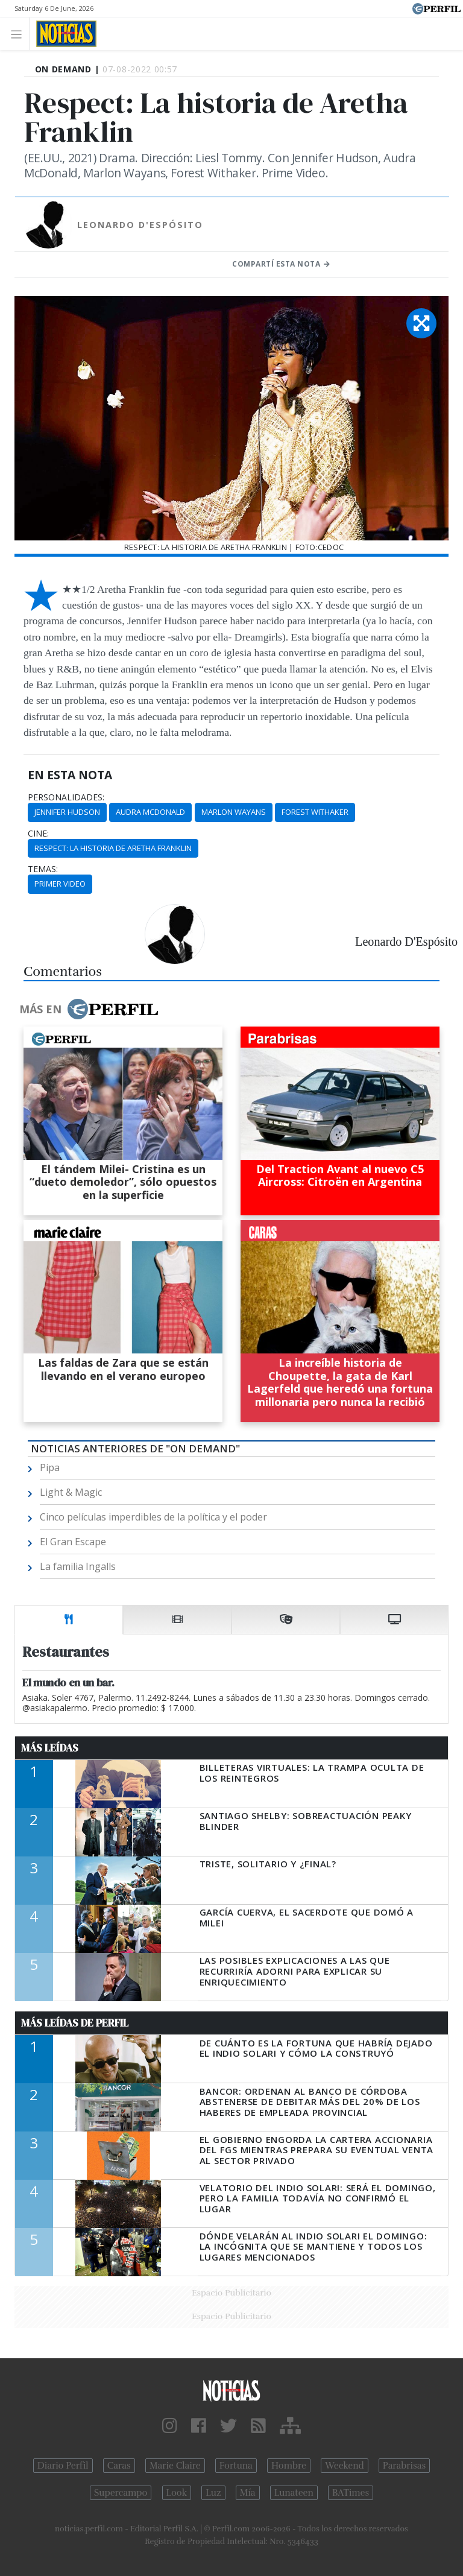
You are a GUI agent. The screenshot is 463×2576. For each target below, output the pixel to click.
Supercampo (121, 2492)
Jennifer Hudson (67, 811)
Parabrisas (404, 2465)
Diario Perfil (63, 2465)
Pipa (50, 1467)
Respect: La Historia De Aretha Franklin (113, 848)
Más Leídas (49, 1748)
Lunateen (293, 2492)
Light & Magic (71, 1492)
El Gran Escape (73, 1541)
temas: (43, 869)
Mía (248, 2492)
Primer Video (60, 883)
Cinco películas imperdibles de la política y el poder (153, 1517)
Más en (88, 1009)
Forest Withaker (315, 811)
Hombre (288, 2465)
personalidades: (66, 797)
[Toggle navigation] (20, 33)
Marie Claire (175, 2465)
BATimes (350, 2492)
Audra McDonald (150, 811)
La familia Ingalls (78, 1566)
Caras (119, 2465)
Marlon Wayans (233, 811)
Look (176, 2492)
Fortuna (236, 2465)
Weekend (344, 2465)
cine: (38, 833)
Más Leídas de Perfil (74, 2023)
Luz (213, 2492)
